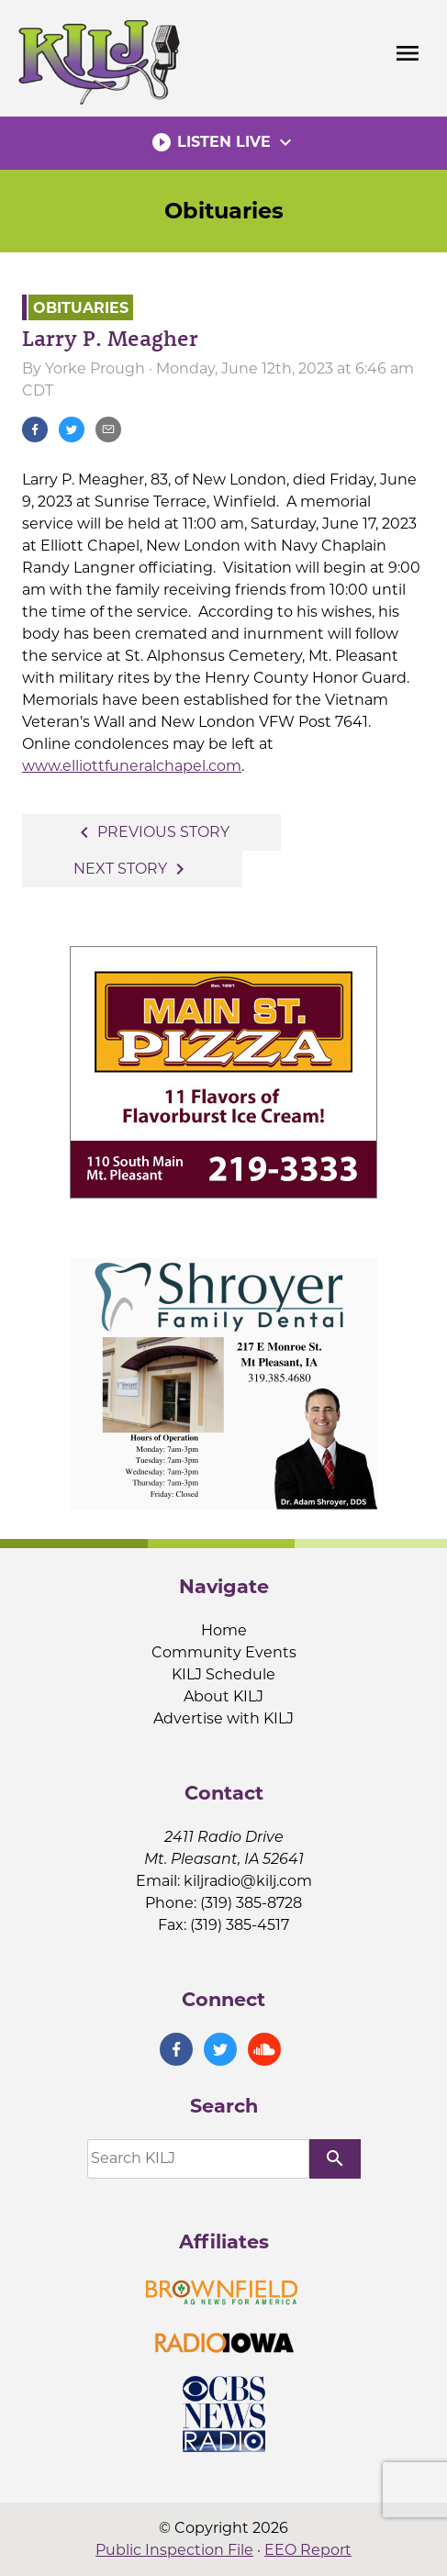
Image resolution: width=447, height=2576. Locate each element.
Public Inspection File (174, 2550)
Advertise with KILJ (223, 1718)
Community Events (223, 1652)
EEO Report (308, 2550)
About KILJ (223, 1696)
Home (224, 1630)
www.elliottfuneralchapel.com (131, 766)
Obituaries (224, 210)
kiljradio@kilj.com (248, 1881)
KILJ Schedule (223, 1674)
